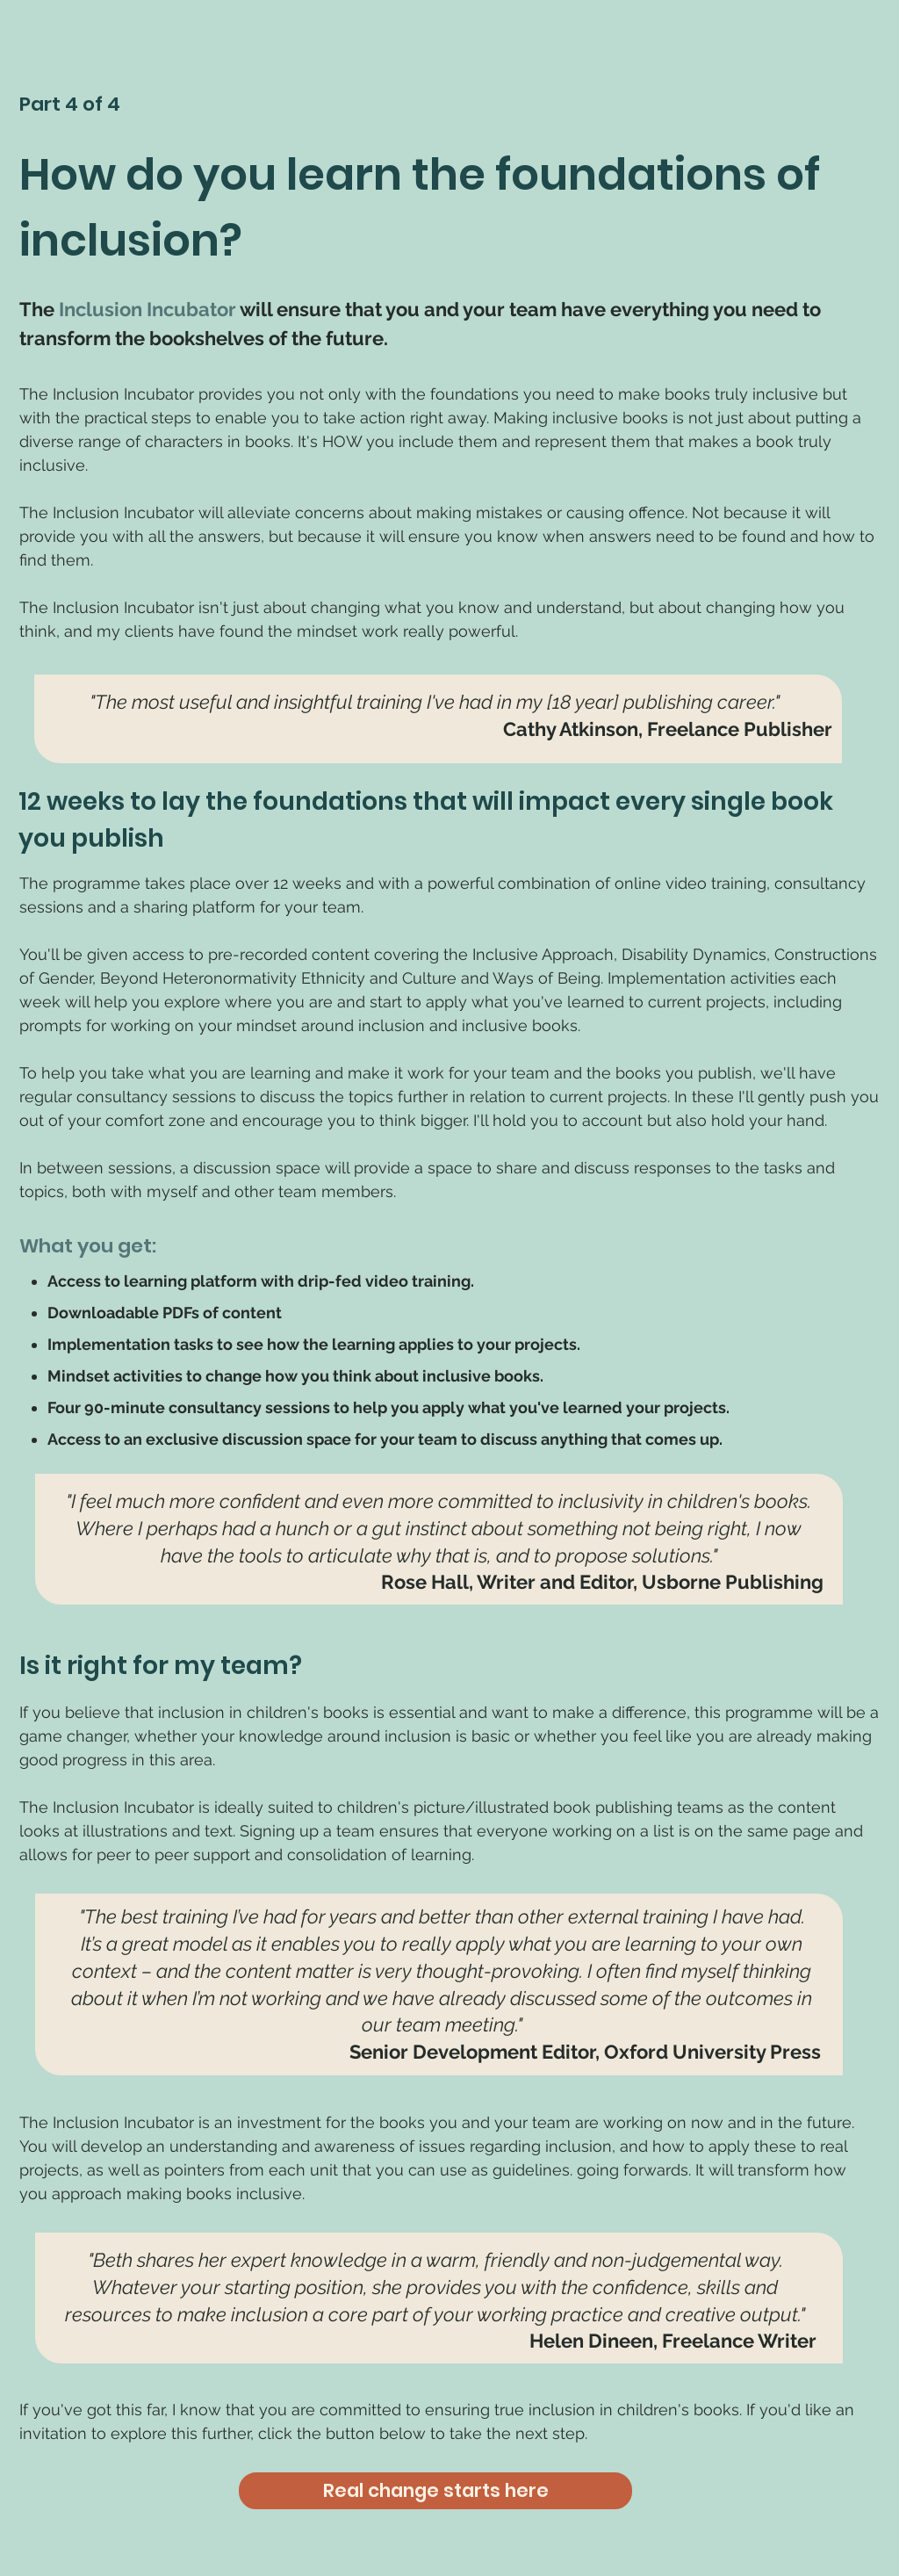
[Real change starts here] (435, 2490)
